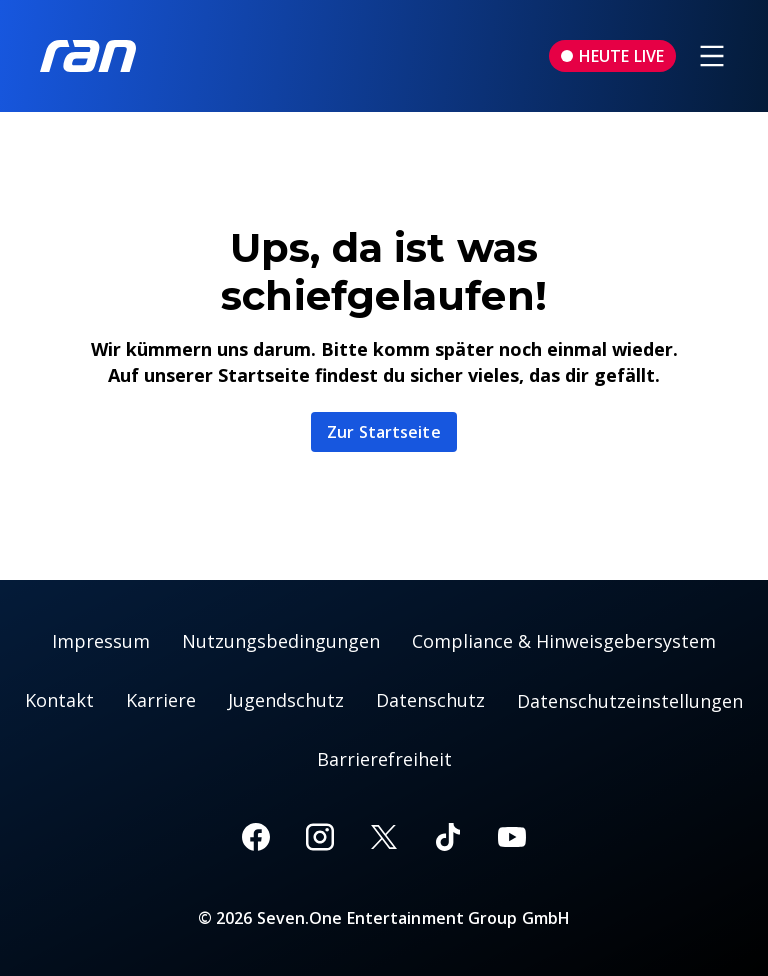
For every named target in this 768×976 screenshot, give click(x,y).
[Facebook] (256, 837)
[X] (384, 837)
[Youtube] (512, 837)
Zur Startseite (383, 432)
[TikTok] (448, 837)
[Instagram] (320, 837)
